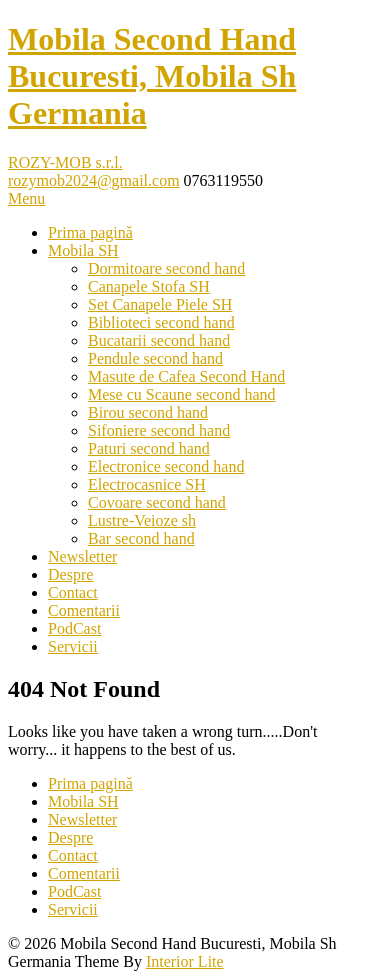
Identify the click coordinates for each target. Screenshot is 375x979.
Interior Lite (185, 961)
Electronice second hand (166, 466)
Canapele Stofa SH (149, 286)
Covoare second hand (157, 502)
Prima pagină (90, 232)
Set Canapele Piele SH (160, 304)
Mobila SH (83, 250)
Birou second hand (148, 412)
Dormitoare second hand (166, 268)
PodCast (74, 628)
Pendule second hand (155, 358)
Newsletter (82, 556)
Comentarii (84, 610)
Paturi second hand (149, 448)
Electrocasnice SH (147, 484)
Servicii (73, 646)
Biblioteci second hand (161, 322)
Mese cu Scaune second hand (182, 394)
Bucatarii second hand (159, 340)
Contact (73, 592)
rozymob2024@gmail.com (94, 180)
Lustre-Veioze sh (142, 520)
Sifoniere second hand (159, 430)
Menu (26, 198)
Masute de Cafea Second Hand (186, 376)
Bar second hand (141, 538)
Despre (70, 574)
